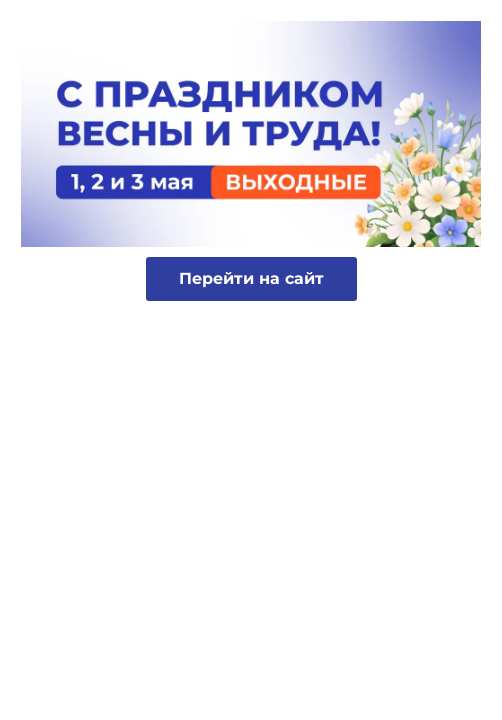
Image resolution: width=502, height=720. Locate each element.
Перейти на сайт (251, 278)
